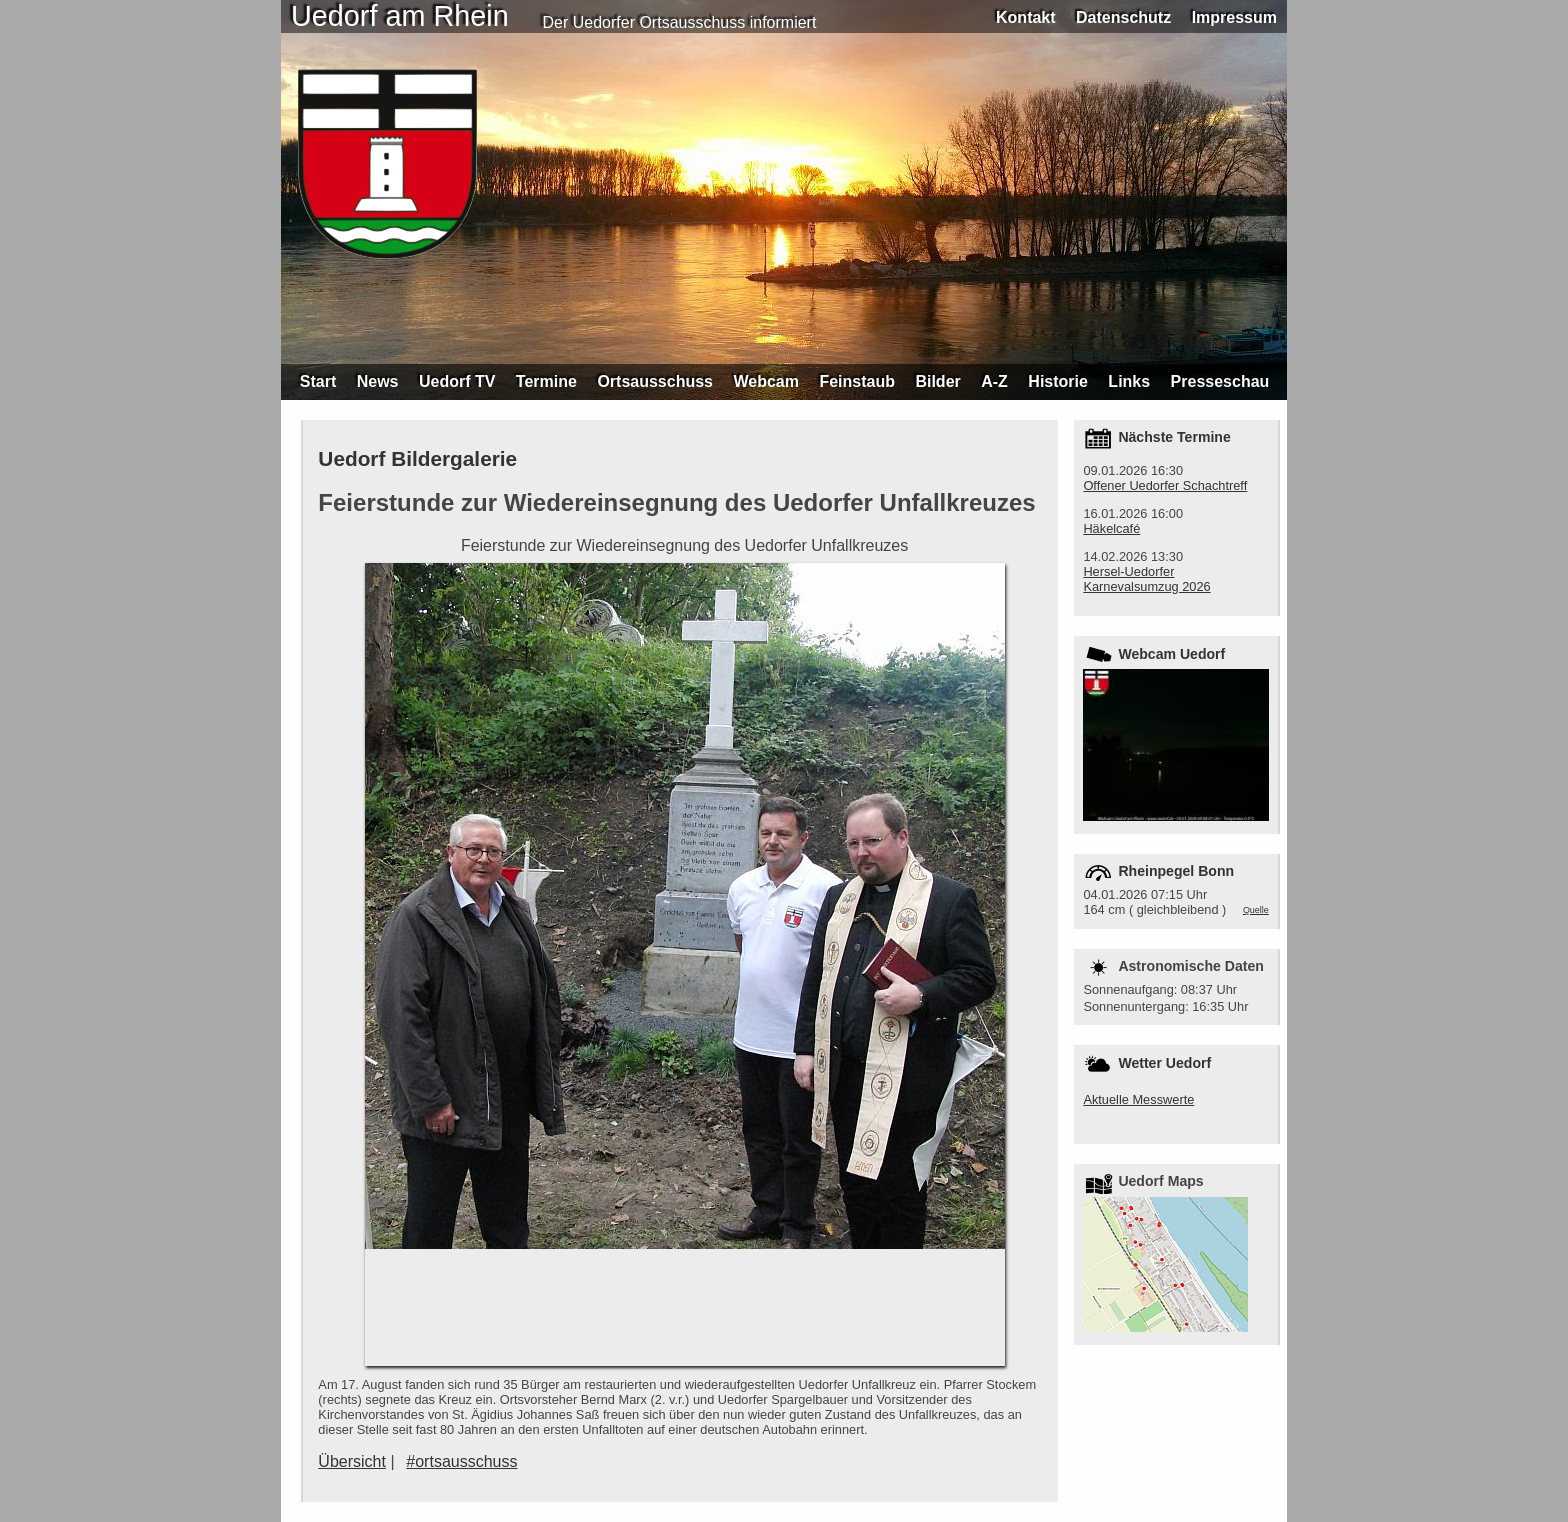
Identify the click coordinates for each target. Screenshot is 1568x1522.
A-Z (994, 381)
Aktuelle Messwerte (1138, 1099)
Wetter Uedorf (1164, 1063)
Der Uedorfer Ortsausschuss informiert (680, 22)
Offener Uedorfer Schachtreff (1165, 485)
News (378, 381)
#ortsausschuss (461, 1461)
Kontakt (1026, 17)
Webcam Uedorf (1171, 654)
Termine (546, 381)
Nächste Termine (1174, 437)
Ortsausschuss (655, 381)
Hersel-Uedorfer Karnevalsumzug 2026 (1146, 579)
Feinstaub (857, 381)
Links (1129, 381)
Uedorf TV (457, 381)
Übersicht (352, 1461)
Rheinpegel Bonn (1176, 871)
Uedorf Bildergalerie (417, 458)
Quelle (1256, 910)
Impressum (1234, 17)
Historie (1058, 381)
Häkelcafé (1111, 528)
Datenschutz (1123, 17)
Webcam (766, 381)
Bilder (937, 381)
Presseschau (1220, 381)
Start (318, 381)
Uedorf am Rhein (400, 16)
